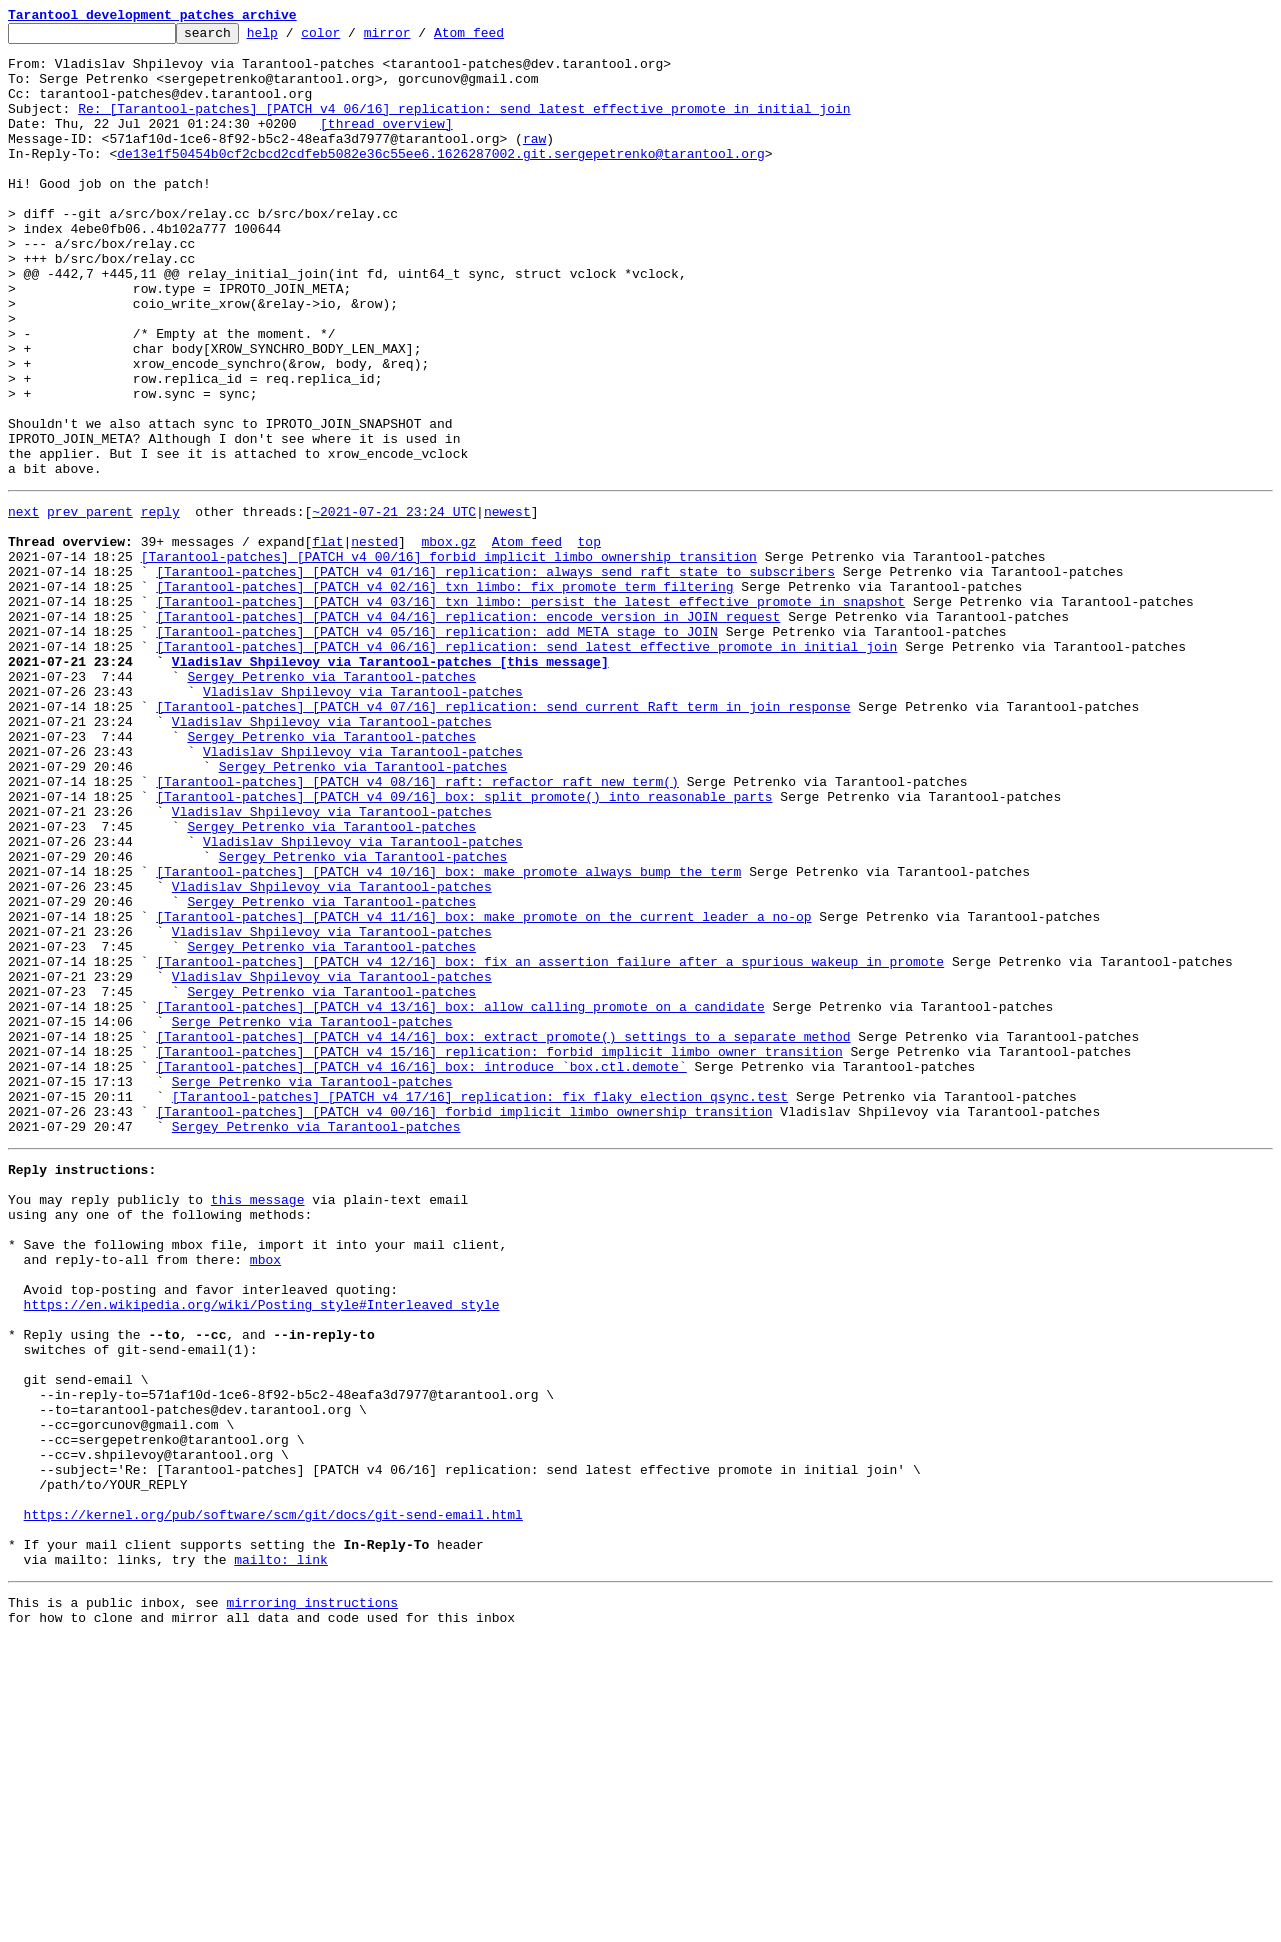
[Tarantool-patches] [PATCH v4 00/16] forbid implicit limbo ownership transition (449, 658)
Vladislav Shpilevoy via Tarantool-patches (363, 820)
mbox (265, 1496)
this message (258, 1424)
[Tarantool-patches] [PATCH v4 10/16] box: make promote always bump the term (448, 1036)
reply (160, 604)
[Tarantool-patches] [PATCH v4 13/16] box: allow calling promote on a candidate (460, 1198)
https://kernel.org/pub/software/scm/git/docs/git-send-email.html (273, 1802)
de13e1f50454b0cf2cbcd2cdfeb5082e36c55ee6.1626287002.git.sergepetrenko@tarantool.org (440, 180)
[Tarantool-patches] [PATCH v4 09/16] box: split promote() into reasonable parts (464, 946)
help (293, 38)
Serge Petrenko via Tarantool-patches (312, 1216)
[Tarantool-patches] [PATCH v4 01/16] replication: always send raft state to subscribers (495, 676)
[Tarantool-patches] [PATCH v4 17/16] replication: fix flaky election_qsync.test (480, 1306)
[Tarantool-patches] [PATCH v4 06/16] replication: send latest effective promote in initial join (526, 766)
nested (374, 640)
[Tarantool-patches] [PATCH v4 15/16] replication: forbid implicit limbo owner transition (499, 1252)
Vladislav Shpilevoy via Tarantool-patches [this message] (390, 784)
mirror (418, 38)
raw (534, 162)
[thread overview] (386, 144)
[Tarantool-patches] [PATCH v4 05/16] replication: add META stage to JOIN (437, 748)
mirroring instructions (312, 1902)
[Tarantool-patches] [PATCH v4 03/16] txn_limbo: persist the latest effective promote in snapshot (530, 712)
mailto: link (281, 1856)
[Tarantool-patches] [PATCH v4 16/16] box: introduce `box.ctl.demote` (421, 1270)
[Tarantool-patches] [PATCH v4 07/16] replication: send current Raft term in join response (503, 838)
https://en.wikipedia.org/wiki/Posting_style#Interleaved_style (262, 1550)
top (588, 640)
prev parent (90, 604)
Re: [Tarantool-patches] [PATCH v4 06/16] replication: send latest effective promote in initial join (464, 126)
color (351, 38)
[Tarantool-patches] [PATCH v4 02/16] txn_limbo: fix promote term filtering (444, 694)
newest (507, 604)
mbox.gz (448, 640)
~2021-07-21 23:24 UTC (394, 604)
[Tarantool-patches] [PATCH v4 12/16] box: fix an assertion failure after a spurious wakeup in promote (550, 1144)
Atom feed (500, 38)
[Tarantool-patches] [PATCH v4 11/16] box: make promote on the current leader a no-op (483, 1090)
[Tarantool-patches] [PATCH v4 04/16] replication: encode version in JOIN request (468, 730)
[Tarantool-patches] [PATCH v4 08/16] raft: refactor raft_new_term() (417, 928)
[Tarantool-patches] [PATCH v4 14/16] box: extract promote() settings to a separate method (503, 1234)
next (23, 604)
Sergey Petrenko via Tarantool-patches (331, 802)
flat (327, 640)
